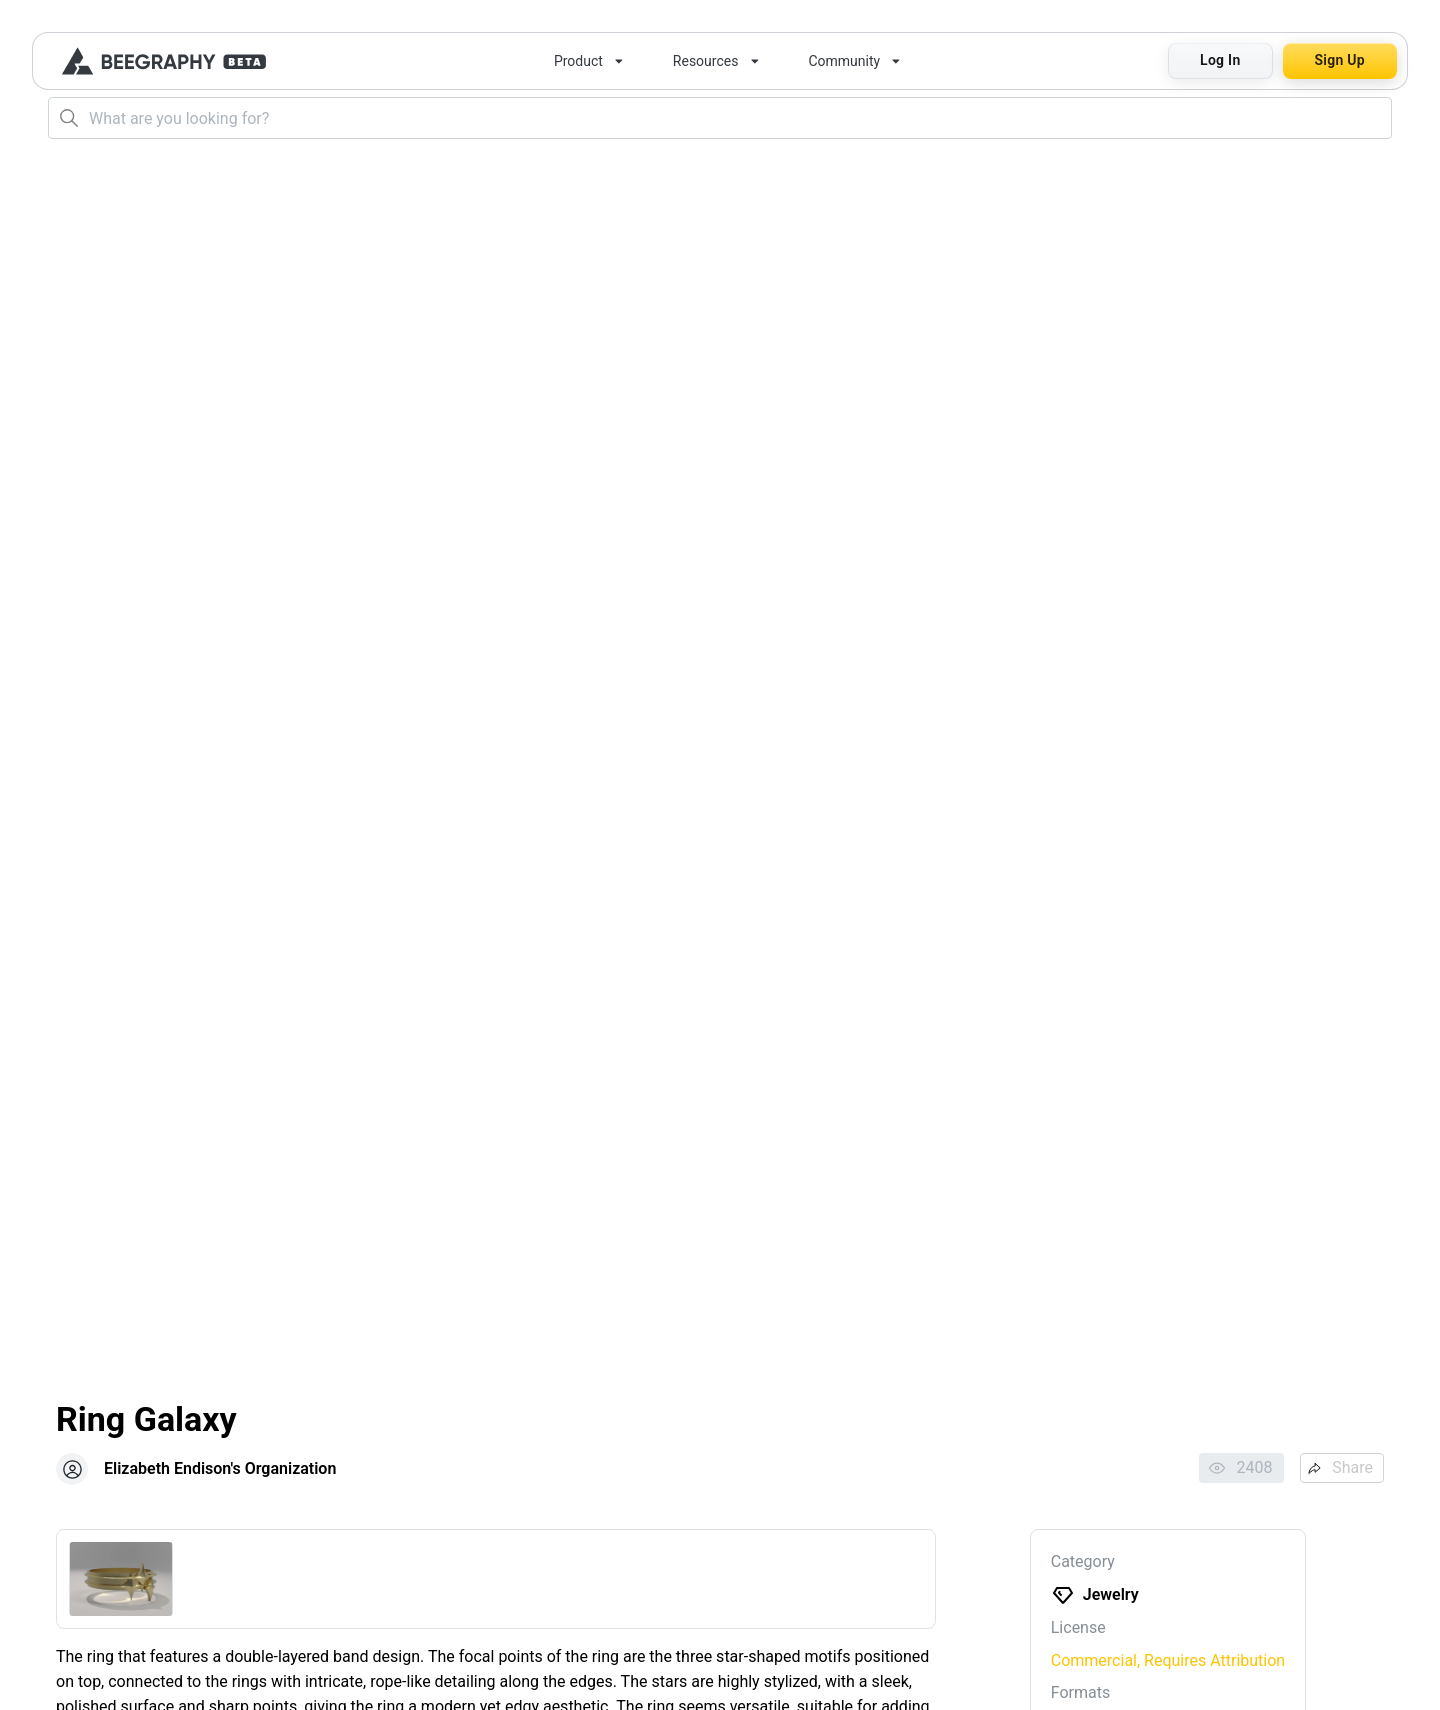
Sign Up (1340, 60)
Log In (1220, 60)
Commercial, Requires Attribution (1168, 1660)
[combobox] (720, 118)
